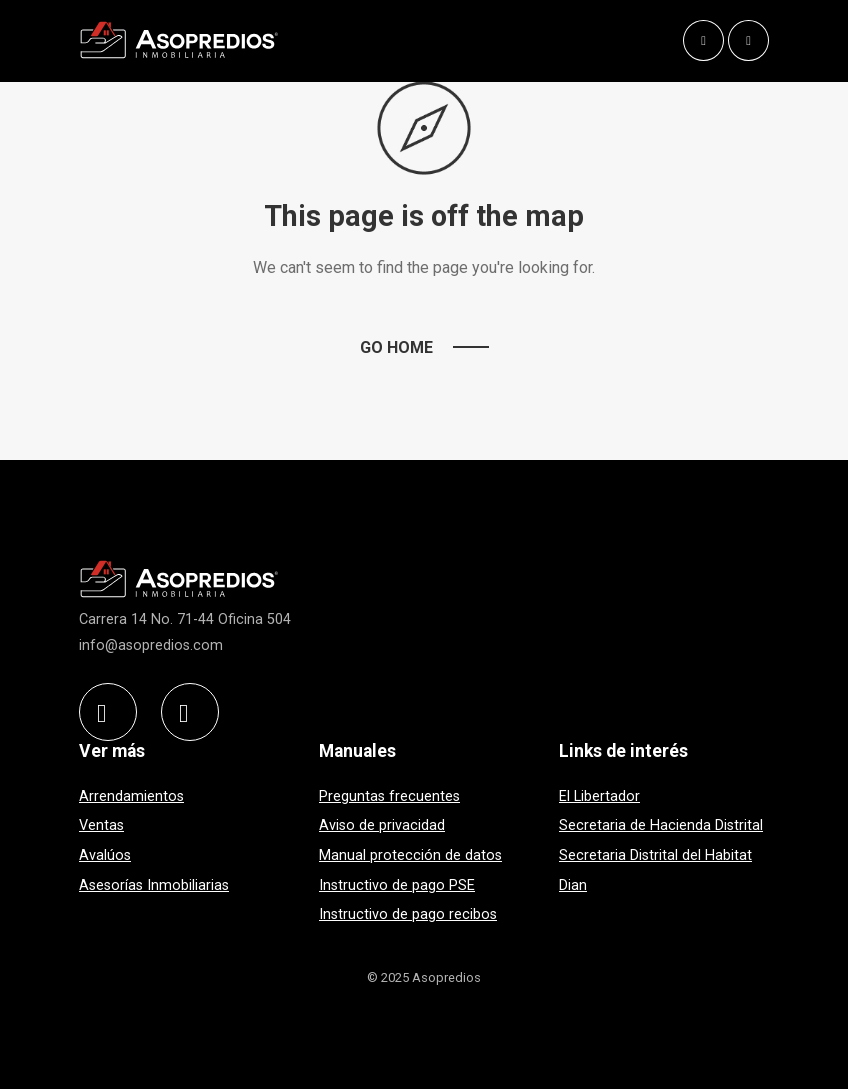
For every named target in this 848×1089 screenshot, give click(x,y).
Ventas (101, 825)
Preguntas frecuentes (389, 796)
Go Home (396, 347)
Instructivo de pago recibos (408, 914)
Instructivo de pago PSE (397, 885)
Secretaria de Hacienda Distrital (661, 825)
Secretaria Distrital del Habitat (655, 855)
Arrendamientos (131, 796)
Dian (573, 885)
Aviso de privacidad (382, 825)
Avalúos (105, 855)
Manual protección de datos (410, 855)
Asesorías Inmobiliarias (154, 885)
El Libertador (599, 796)
